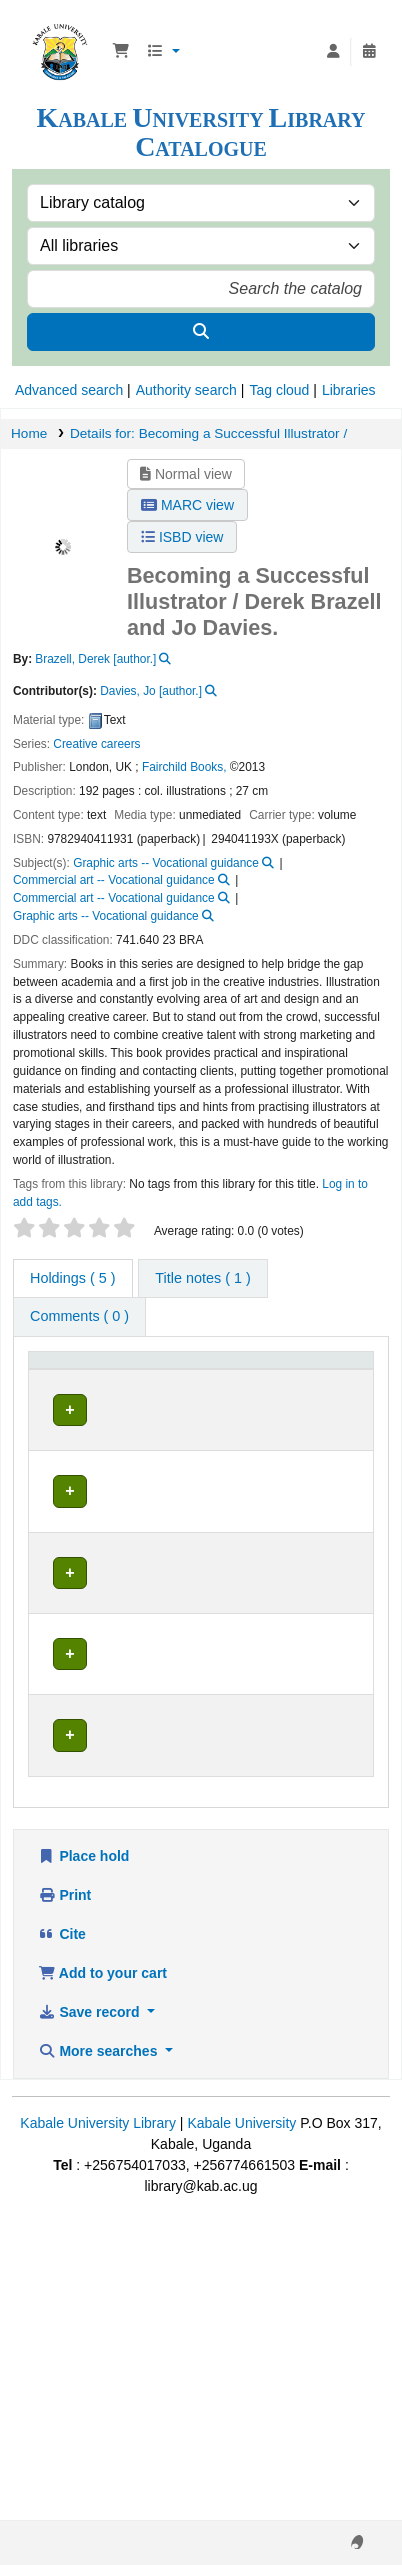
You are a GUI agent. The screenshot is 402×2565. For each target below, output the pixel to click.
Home (29, 433)
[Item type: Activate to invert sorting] (63, 1376)
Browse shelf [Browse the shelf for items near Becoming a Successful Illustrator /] (245, 1437)
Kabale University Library (98, 2430)
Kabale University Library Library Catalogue (60, 29)
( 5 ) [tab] (73, 1278)
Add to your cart (102, 2280)
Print (64, 2202)
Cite (62, 2241)
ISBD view (182, 537)
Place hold (83, 2163)
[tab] (202, 1279)
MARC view (187, 505)
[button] (121, 52)
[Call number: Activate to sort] (243, 1376)
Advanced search (69, 390)
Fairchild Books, (184, 767)
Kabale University (241, 2430)
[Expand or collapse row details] (332, 1471)
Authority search (186, 390)
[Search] (201, 332)
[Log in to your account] (333, 52)
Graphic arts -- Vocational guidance (166, 863)
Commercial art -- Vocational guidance (114, 880)
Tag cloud (279, 390)
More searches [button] (99, 2358)
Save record (90, 2319)
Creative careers (96, 744)
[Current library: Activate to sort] (146, 1376)
